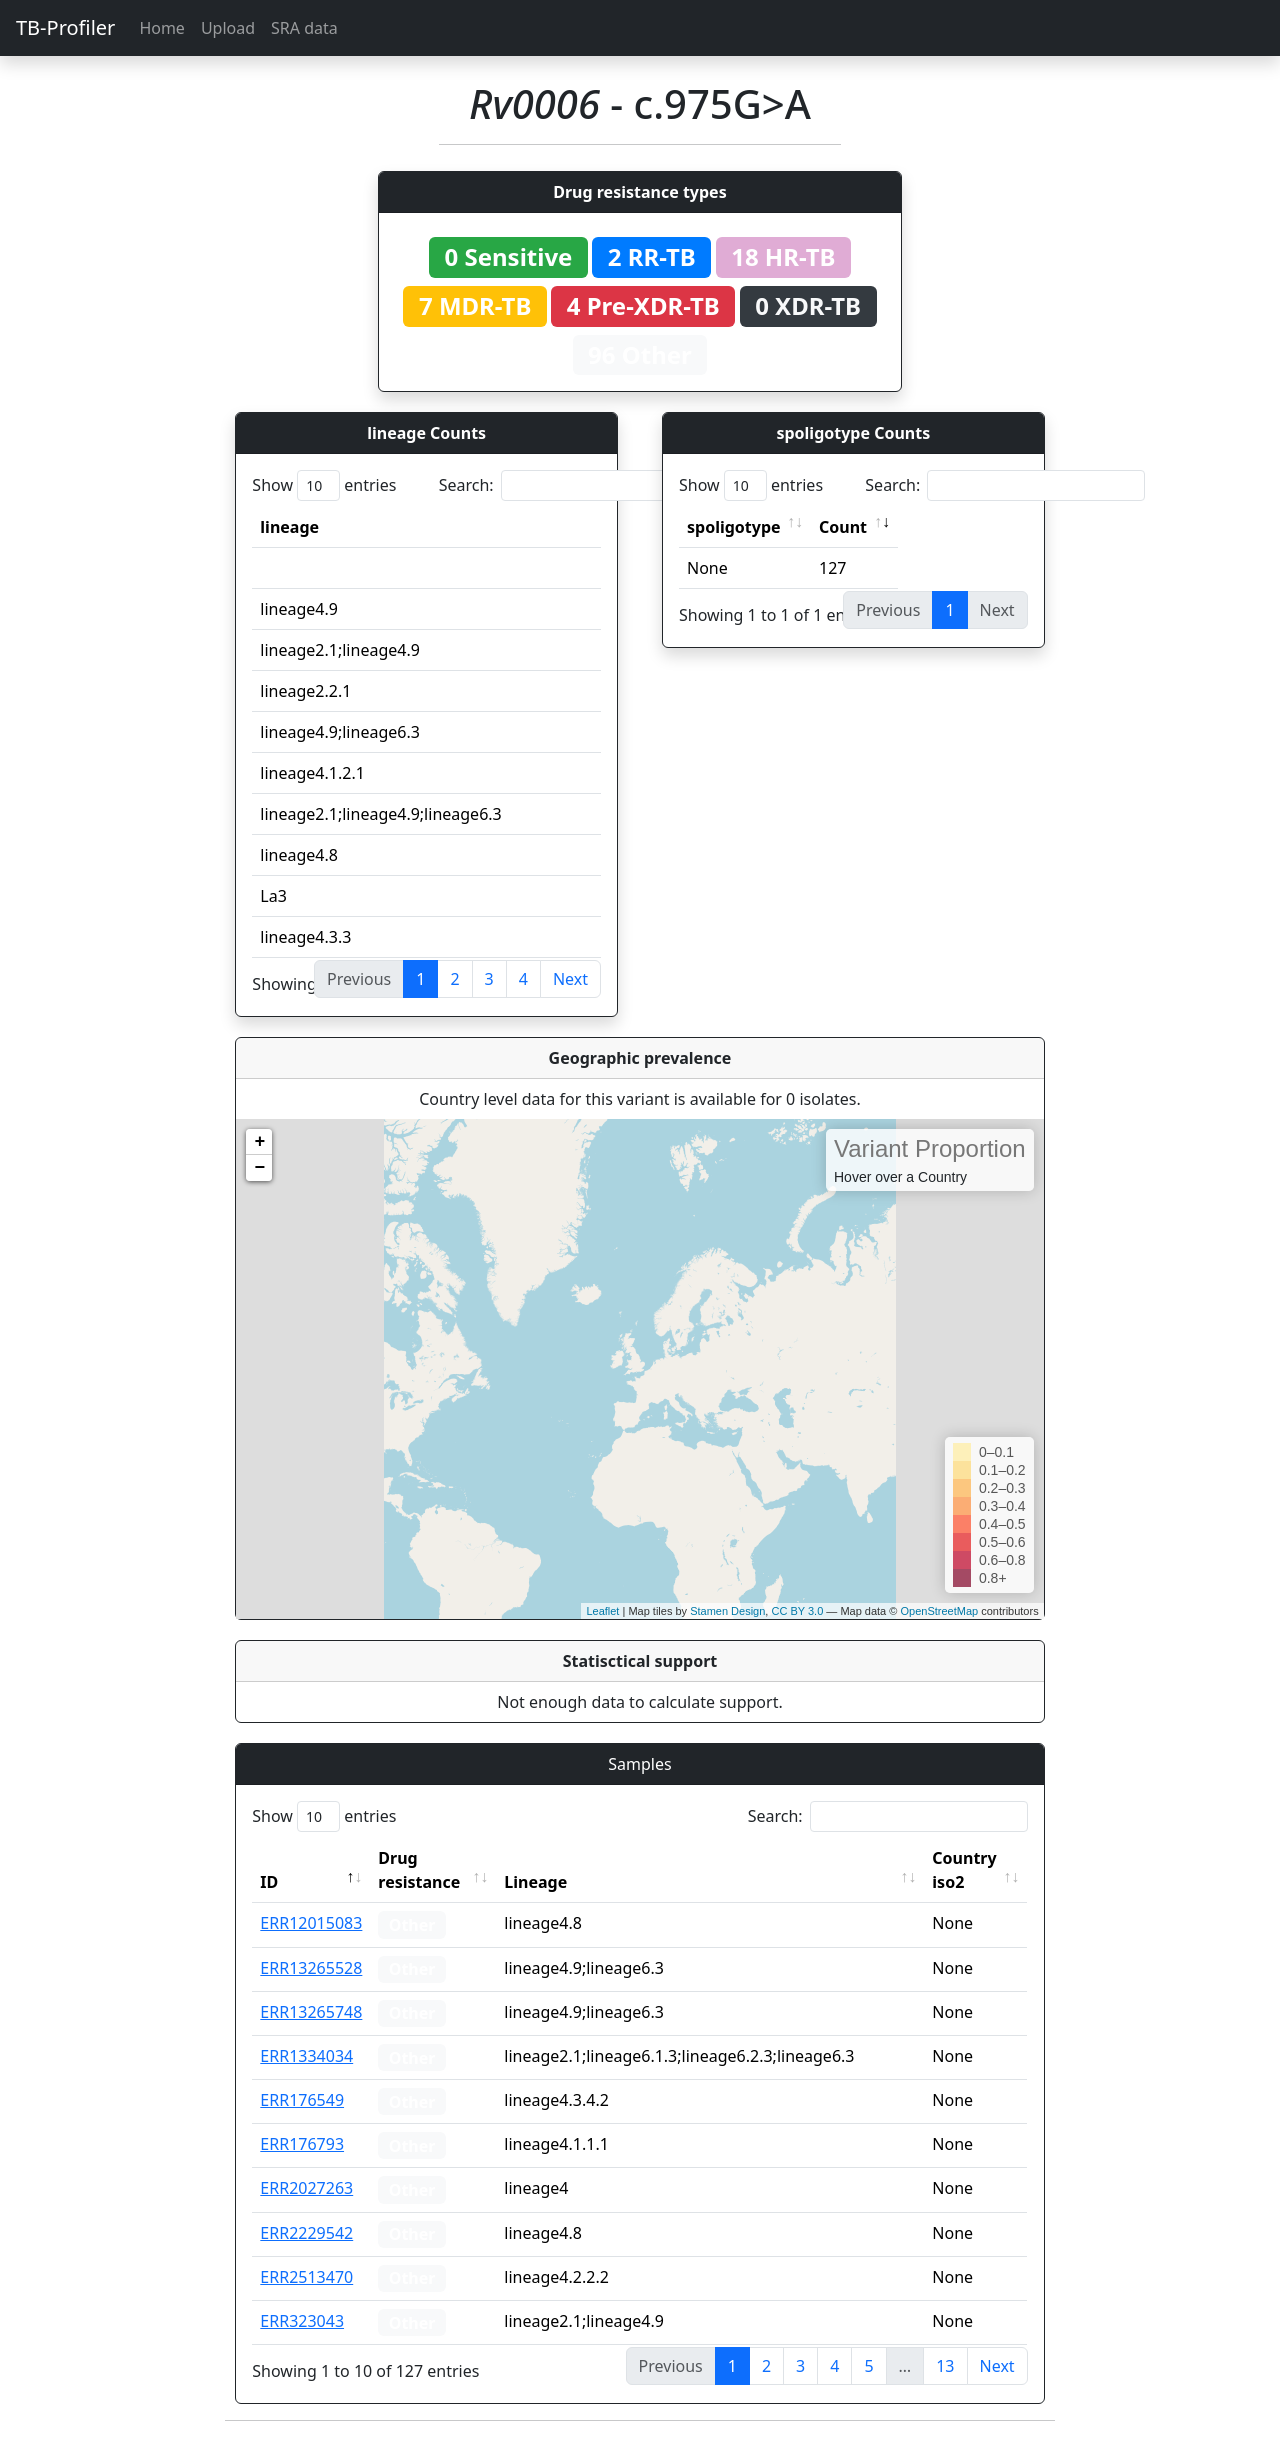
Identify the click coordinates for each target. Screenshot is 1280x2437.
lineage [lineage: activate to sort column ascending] (289, 527)
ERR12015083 (311, 1923)
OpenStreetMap (939, 1611)
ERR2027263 (306, 2188)
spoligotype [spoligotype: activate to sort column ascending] (734, 527)
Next (570, 979)
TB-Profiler (65, 27)
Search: (579, 485)
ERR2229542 (306, 2233)
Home (162, 28)
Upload (228, 28)
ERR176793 (302, 2144)
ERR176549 (302, 2100)
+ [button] (259, 1142)
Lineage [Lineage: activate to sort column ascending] (536, 1882)
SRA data (304, 28)
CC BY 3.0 (797, 1611)
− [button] (259, 1168)
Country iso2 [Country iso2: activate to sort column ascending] (965, 1870)
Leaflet (602, 1611)
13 (945, 2366)
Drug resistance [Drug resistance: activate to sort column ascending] (419, 1870)
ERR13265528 (311, 1968)
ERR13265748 (311, 2012)
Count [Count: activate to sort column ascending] (843, 527)
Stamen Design (727, 1611)
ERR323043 (302, 2321)
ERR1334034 (306, 2056)
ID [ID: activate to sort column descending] (269, 1882)
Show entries (324, 485)
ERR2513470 (306, 2277)
